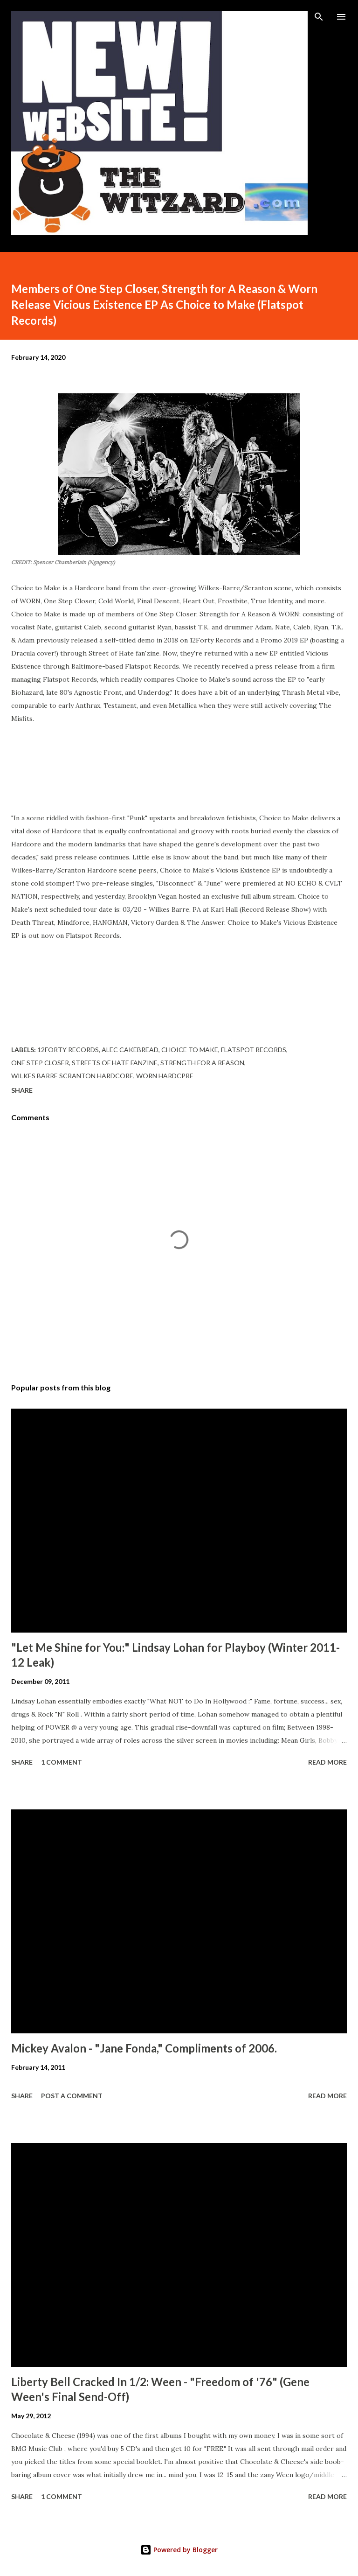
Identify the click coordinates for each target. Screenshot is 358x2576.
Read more (327, 1762)
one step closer (40, 1063)
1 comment (61, 1762)
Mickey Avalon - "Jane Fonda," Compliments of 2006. (144, 2048)
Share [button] (22, 1090)
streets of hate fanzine (115, 1063)
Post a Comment (72, 2096)
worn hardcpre (164, 1076)
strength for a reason (202, 1063)
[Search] (318, 16)
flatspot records (253, 1050)
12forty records (68, 1050)
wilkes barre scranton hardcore (72, 1076)
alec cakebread (130, 1050)
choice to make (189, 1050)
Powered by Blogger (179, 2549)
